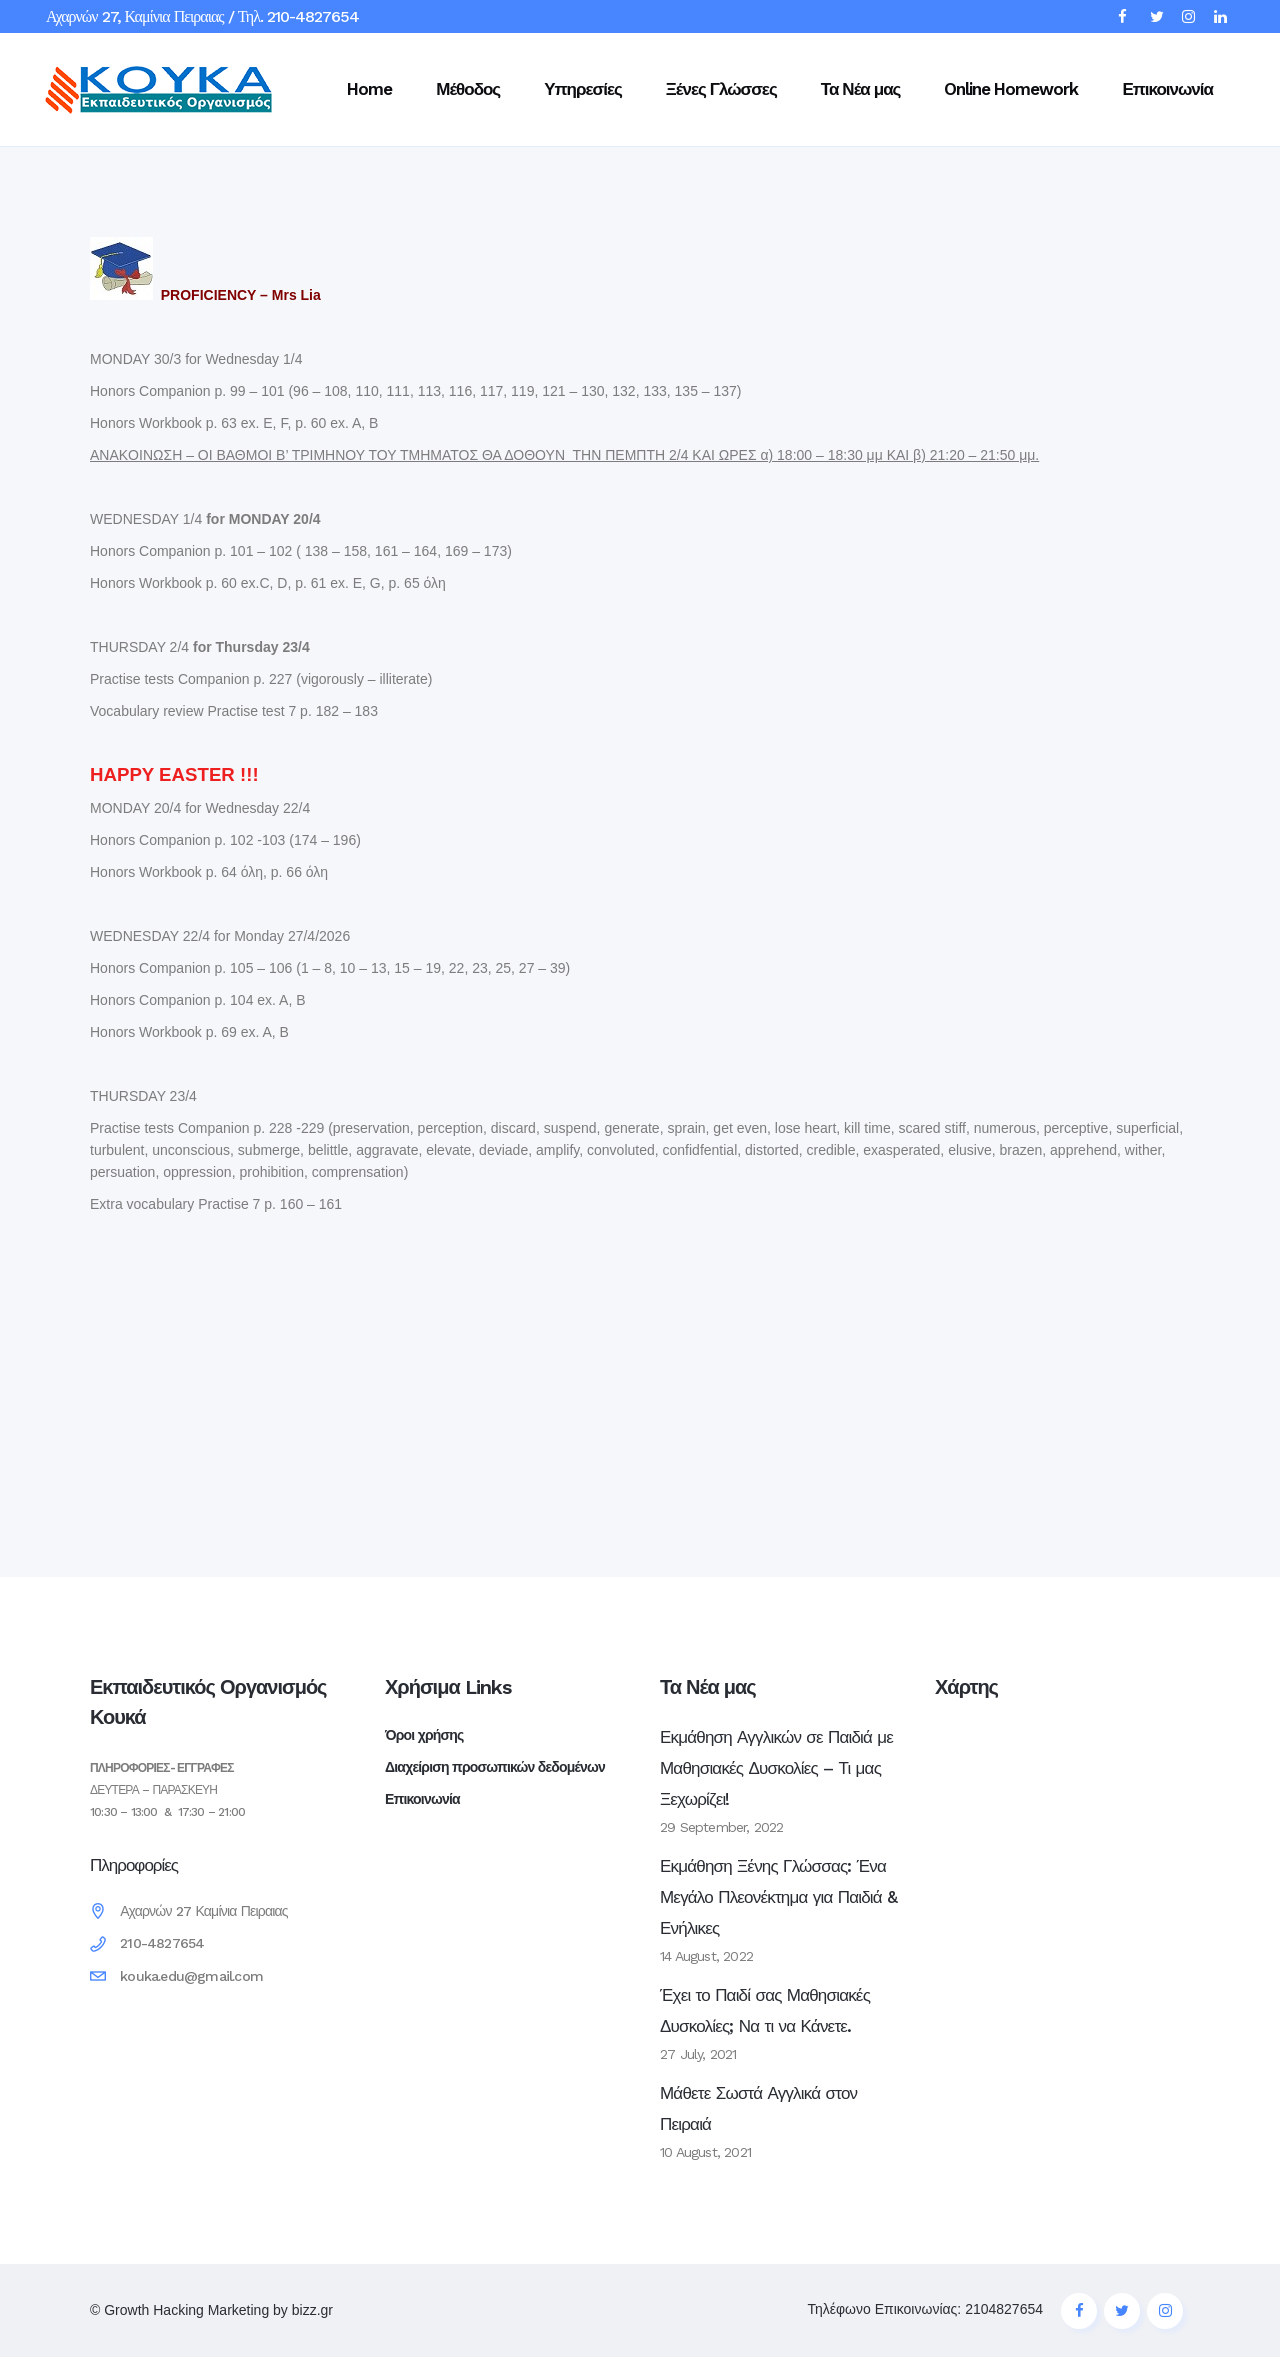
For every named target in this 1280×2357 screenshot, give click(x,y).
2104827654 (1004, 2309)
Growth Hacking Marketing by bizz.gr (218, 2310)
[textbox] (640, 941)
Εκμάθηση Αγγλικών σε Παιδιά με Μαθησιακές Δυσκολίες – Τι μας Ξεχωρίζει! (776, 1768)
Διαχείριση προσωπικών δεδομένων (495, 1767)
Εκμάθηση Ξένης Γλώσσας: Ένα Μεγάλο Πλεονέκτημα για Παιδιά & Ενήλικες (778, 1897)
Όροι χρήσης (424, 1735)
